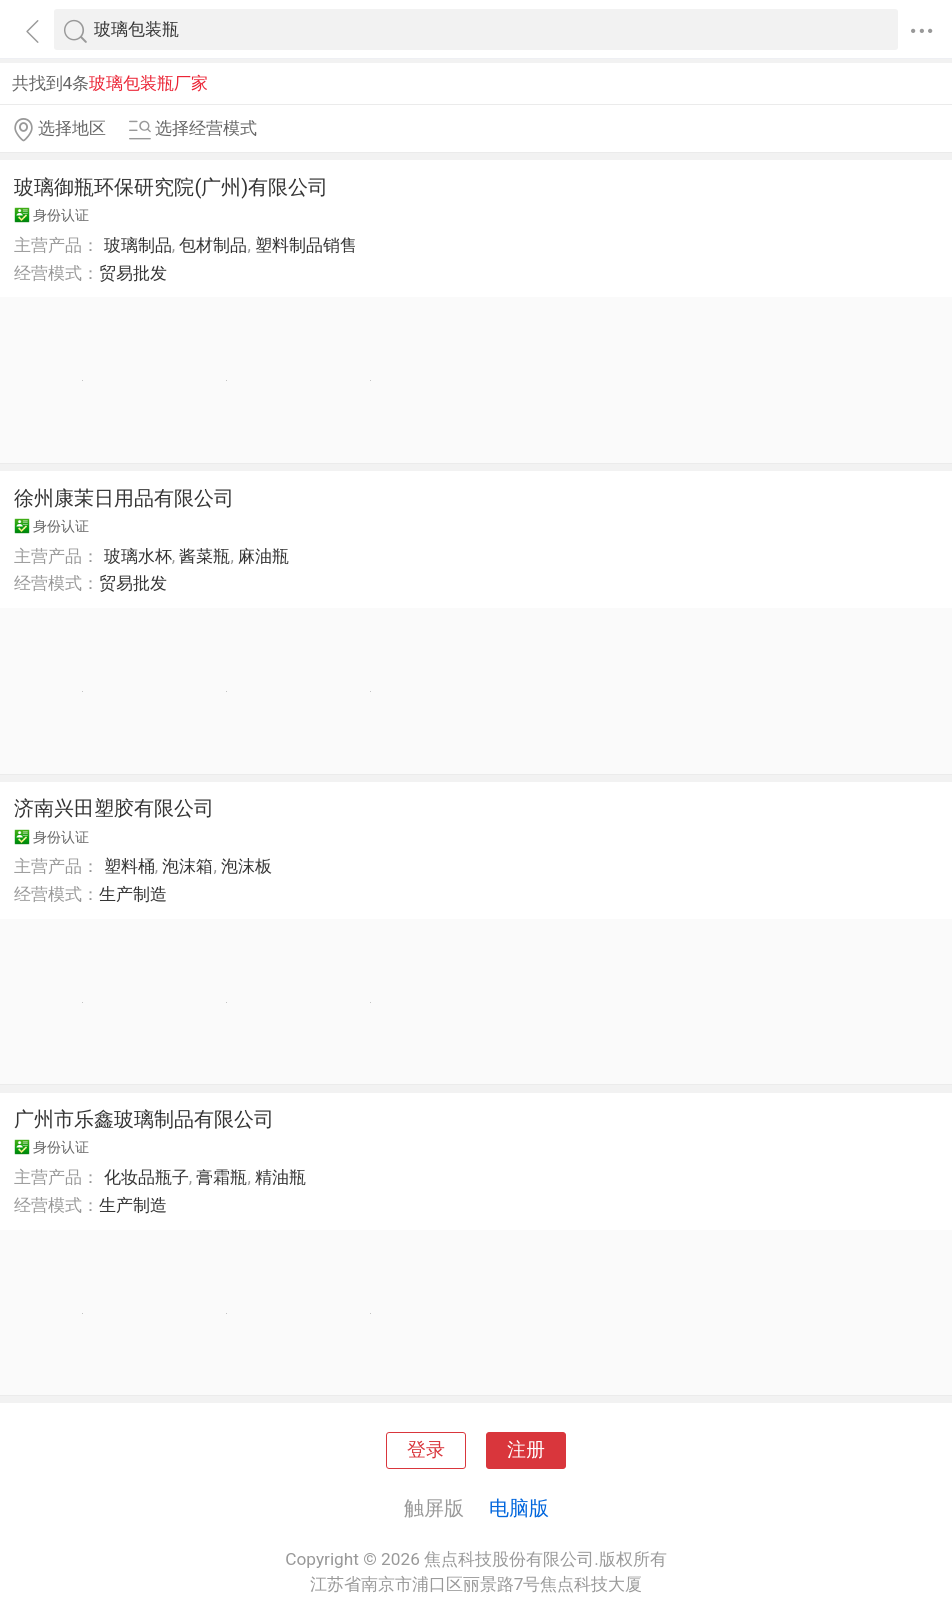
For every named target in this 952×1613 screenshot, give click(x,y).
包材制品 (213, 245)
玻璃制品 (138, 245)
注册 (526, 1450)
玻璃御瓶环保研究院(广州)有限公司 (171, 187)
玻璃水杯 (138, 556)
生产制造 (133, 894)
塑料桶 (129, 866)
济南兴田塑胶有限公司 (114, 808)
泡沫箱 (187, 866)
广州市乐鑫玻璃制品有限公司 (144, 1119)
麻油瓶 (263, 556)
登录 (426, 1450)
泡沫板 (246, 866)
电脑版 (519, 1508)
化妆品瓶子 (146, 1177)
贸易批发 (133, 273)
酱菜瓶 (204, 556)
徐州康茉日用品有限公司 (124, 498)
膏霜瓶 (221, 1177)
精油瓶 (280, 1177)
